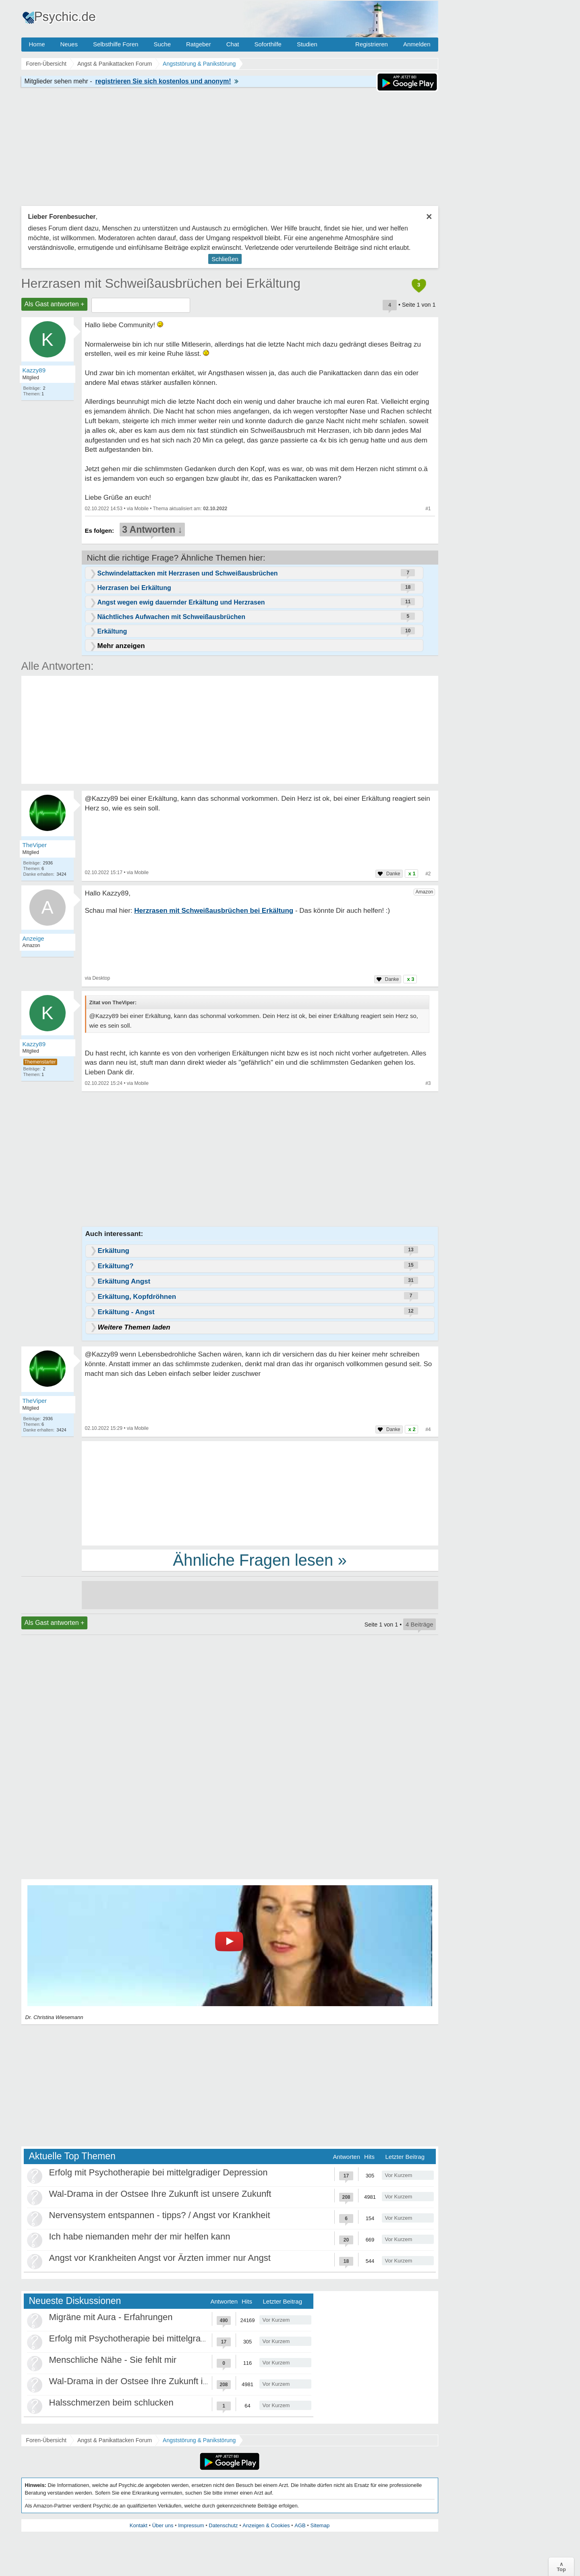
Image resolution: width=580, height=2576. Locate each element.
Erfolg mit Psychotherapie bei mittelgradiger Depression (158, 2172)
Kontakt (138, 2525)
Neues (69, 44)
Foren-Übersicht (46, 2440)
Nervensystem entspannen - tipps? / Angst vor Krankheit (159, 2215)
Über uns (163, 2525)
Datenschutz (223, 2525)
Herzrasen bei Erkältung (134, 587)
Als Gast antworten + (55, 304)
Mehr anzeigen (121, 646)
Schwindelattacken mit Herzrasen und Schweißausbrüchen (187, 573)
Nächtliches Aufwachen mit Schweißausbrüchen (171, 616)
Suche (162, 44)
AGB (299, 2525)
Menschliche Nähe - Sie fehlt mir (113, 2360)
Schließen (224, 259)
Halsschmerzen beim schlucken (111, 2402)
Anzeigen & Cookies (266, 2525)
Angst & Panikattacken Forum (114, 2440)
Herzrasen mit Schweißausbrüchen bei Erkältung (161, 283)
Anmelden (417, 44)
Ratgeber (198, 44)
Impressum (191, 2525)
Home (37, 44)
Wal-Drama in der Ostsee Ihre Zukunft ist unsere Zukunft (160, 2194)
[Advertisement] (260, 1492)
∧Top (561, 2566)
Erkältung (112, 631)
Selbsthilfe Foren (116, 44)
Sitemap (319, 2525)
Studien (307, 44)
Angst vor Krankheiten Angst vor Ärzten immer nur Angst (160, 2258)
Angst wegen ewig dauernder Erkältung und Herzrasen (181, 602)
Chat (232, 44)
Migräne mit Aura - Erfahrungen (111, 2317)
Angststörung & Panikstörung (199, 2440)
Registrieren (371, 44)
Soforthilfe (268, 44)
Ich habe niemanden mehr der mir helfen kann (139, 2236)
